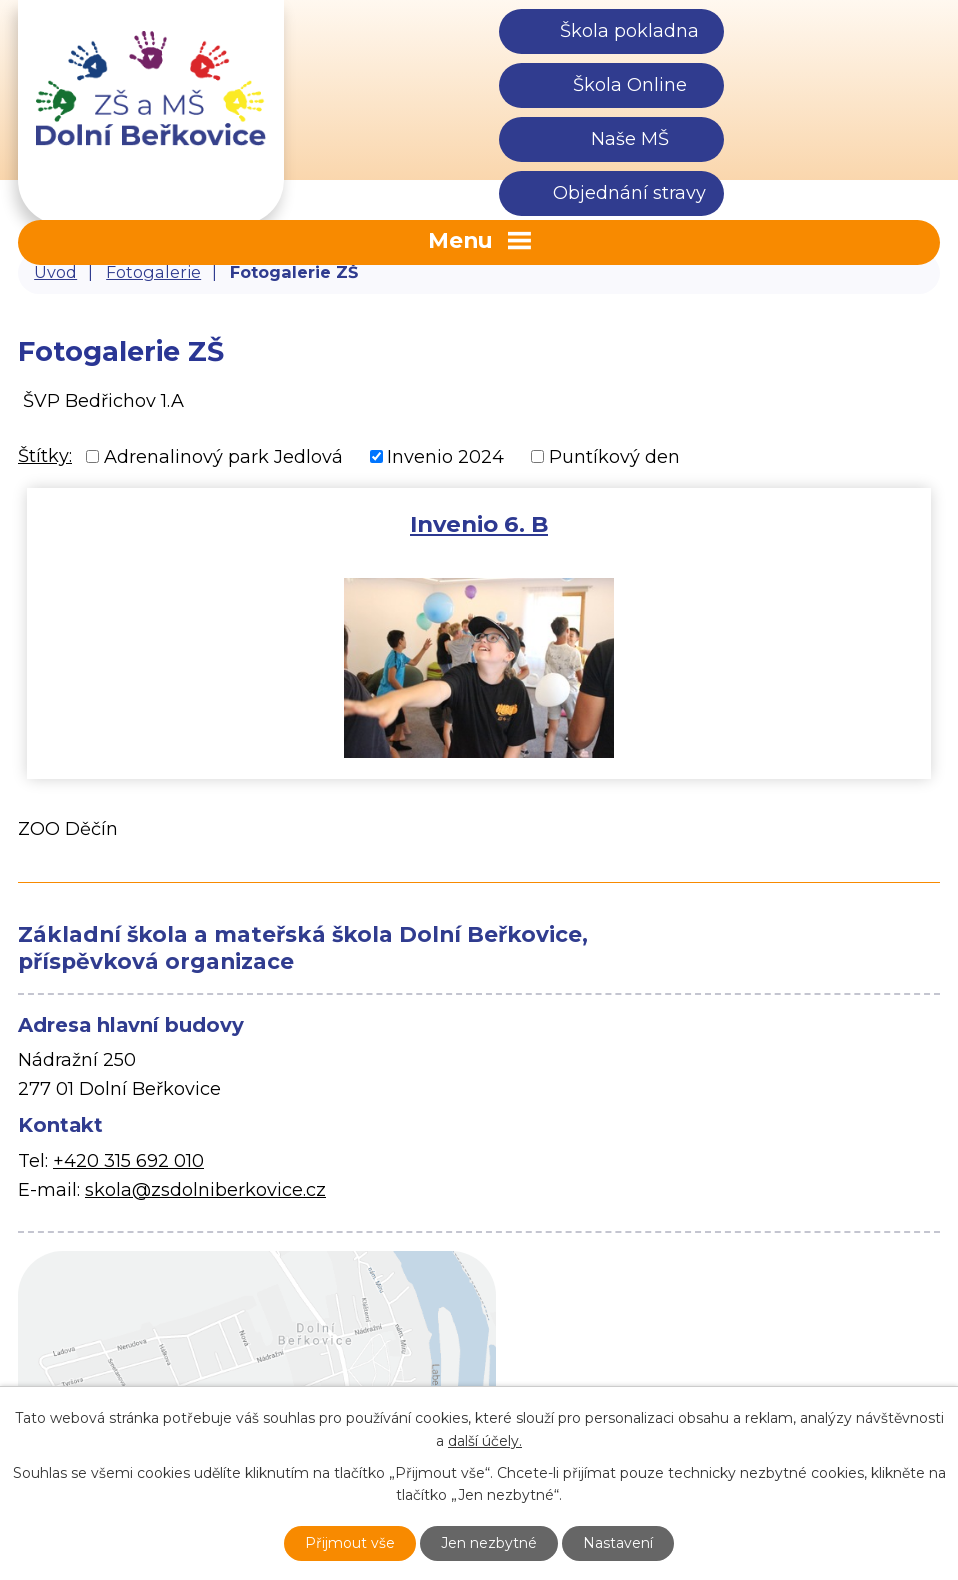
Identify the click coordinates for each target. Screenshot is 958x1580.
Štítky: (45, 456)
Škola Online (630, 85)
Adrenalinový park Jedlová (223, 456)
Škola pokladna (629, 31)
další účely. (485, 1441)
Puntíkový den (614, 456)
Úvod (55, 272)
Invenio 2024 (445, 456)
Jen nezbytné (489, 1543)
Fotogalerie (153, 272)
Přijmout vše (350, 1543)
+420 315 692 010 (128, 1161)
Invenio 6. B (479, 524)
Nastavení (618, 1543)
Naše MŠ (630, 139)
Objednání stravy (629, 193)
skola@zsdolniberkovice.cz (205, 1190)
